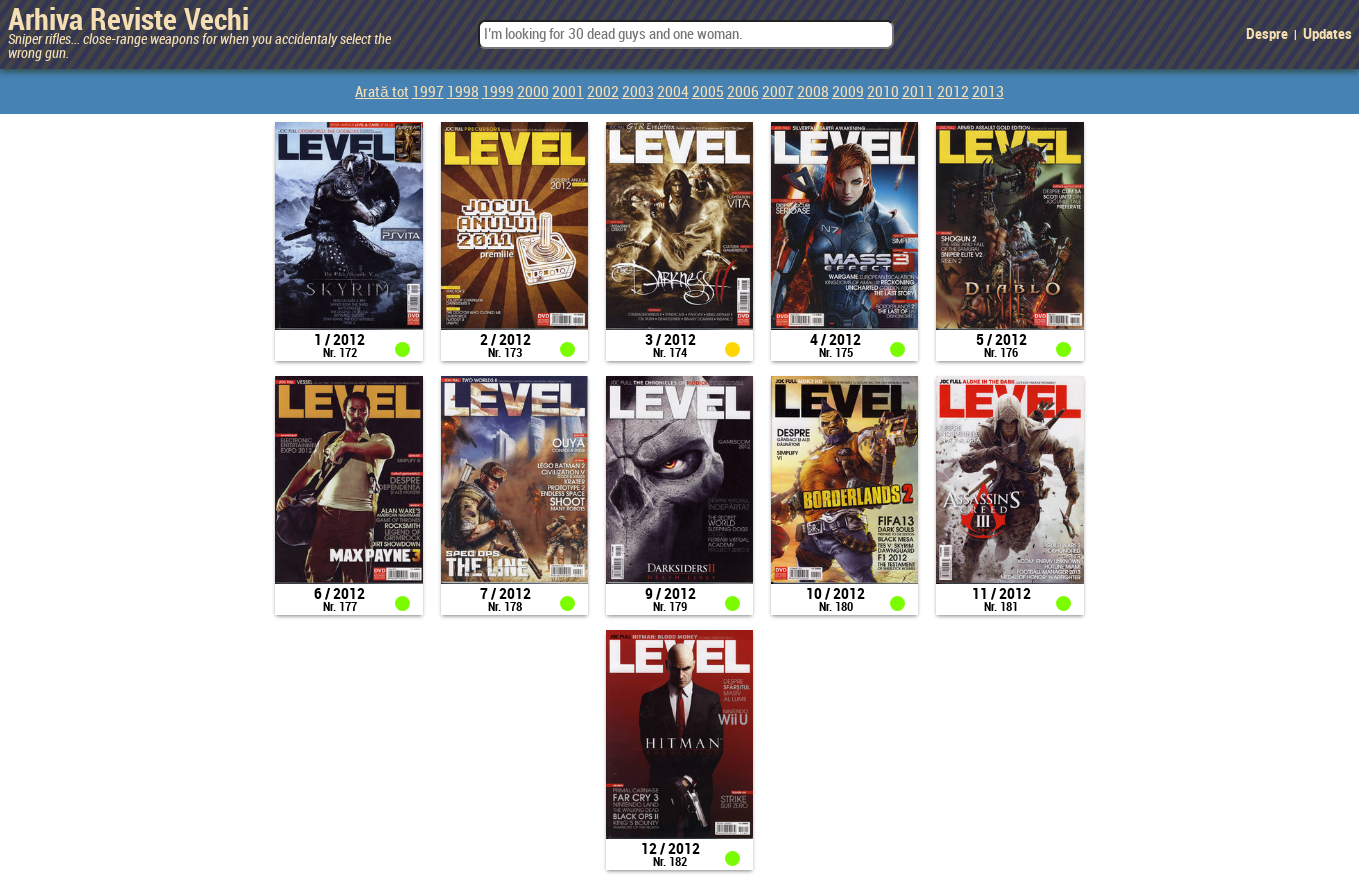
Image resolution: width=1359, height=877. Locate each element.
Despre (1267, 35)
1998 (463, 93)
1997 (428, 93)
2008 (813, 93)
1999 (498, 93)
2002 (603, 93)
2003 (638, 93)
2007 (778, 93)
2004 (673, 93)
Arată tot (381, 93)
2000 (533, 93)
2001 (568, 93)
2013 (988, 93)
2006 (743, 93)
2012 (953, 93)
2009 (848, 93)
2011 (918, 93)
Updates (1327, 35)
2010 (883, 93)
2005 (708, 93)
